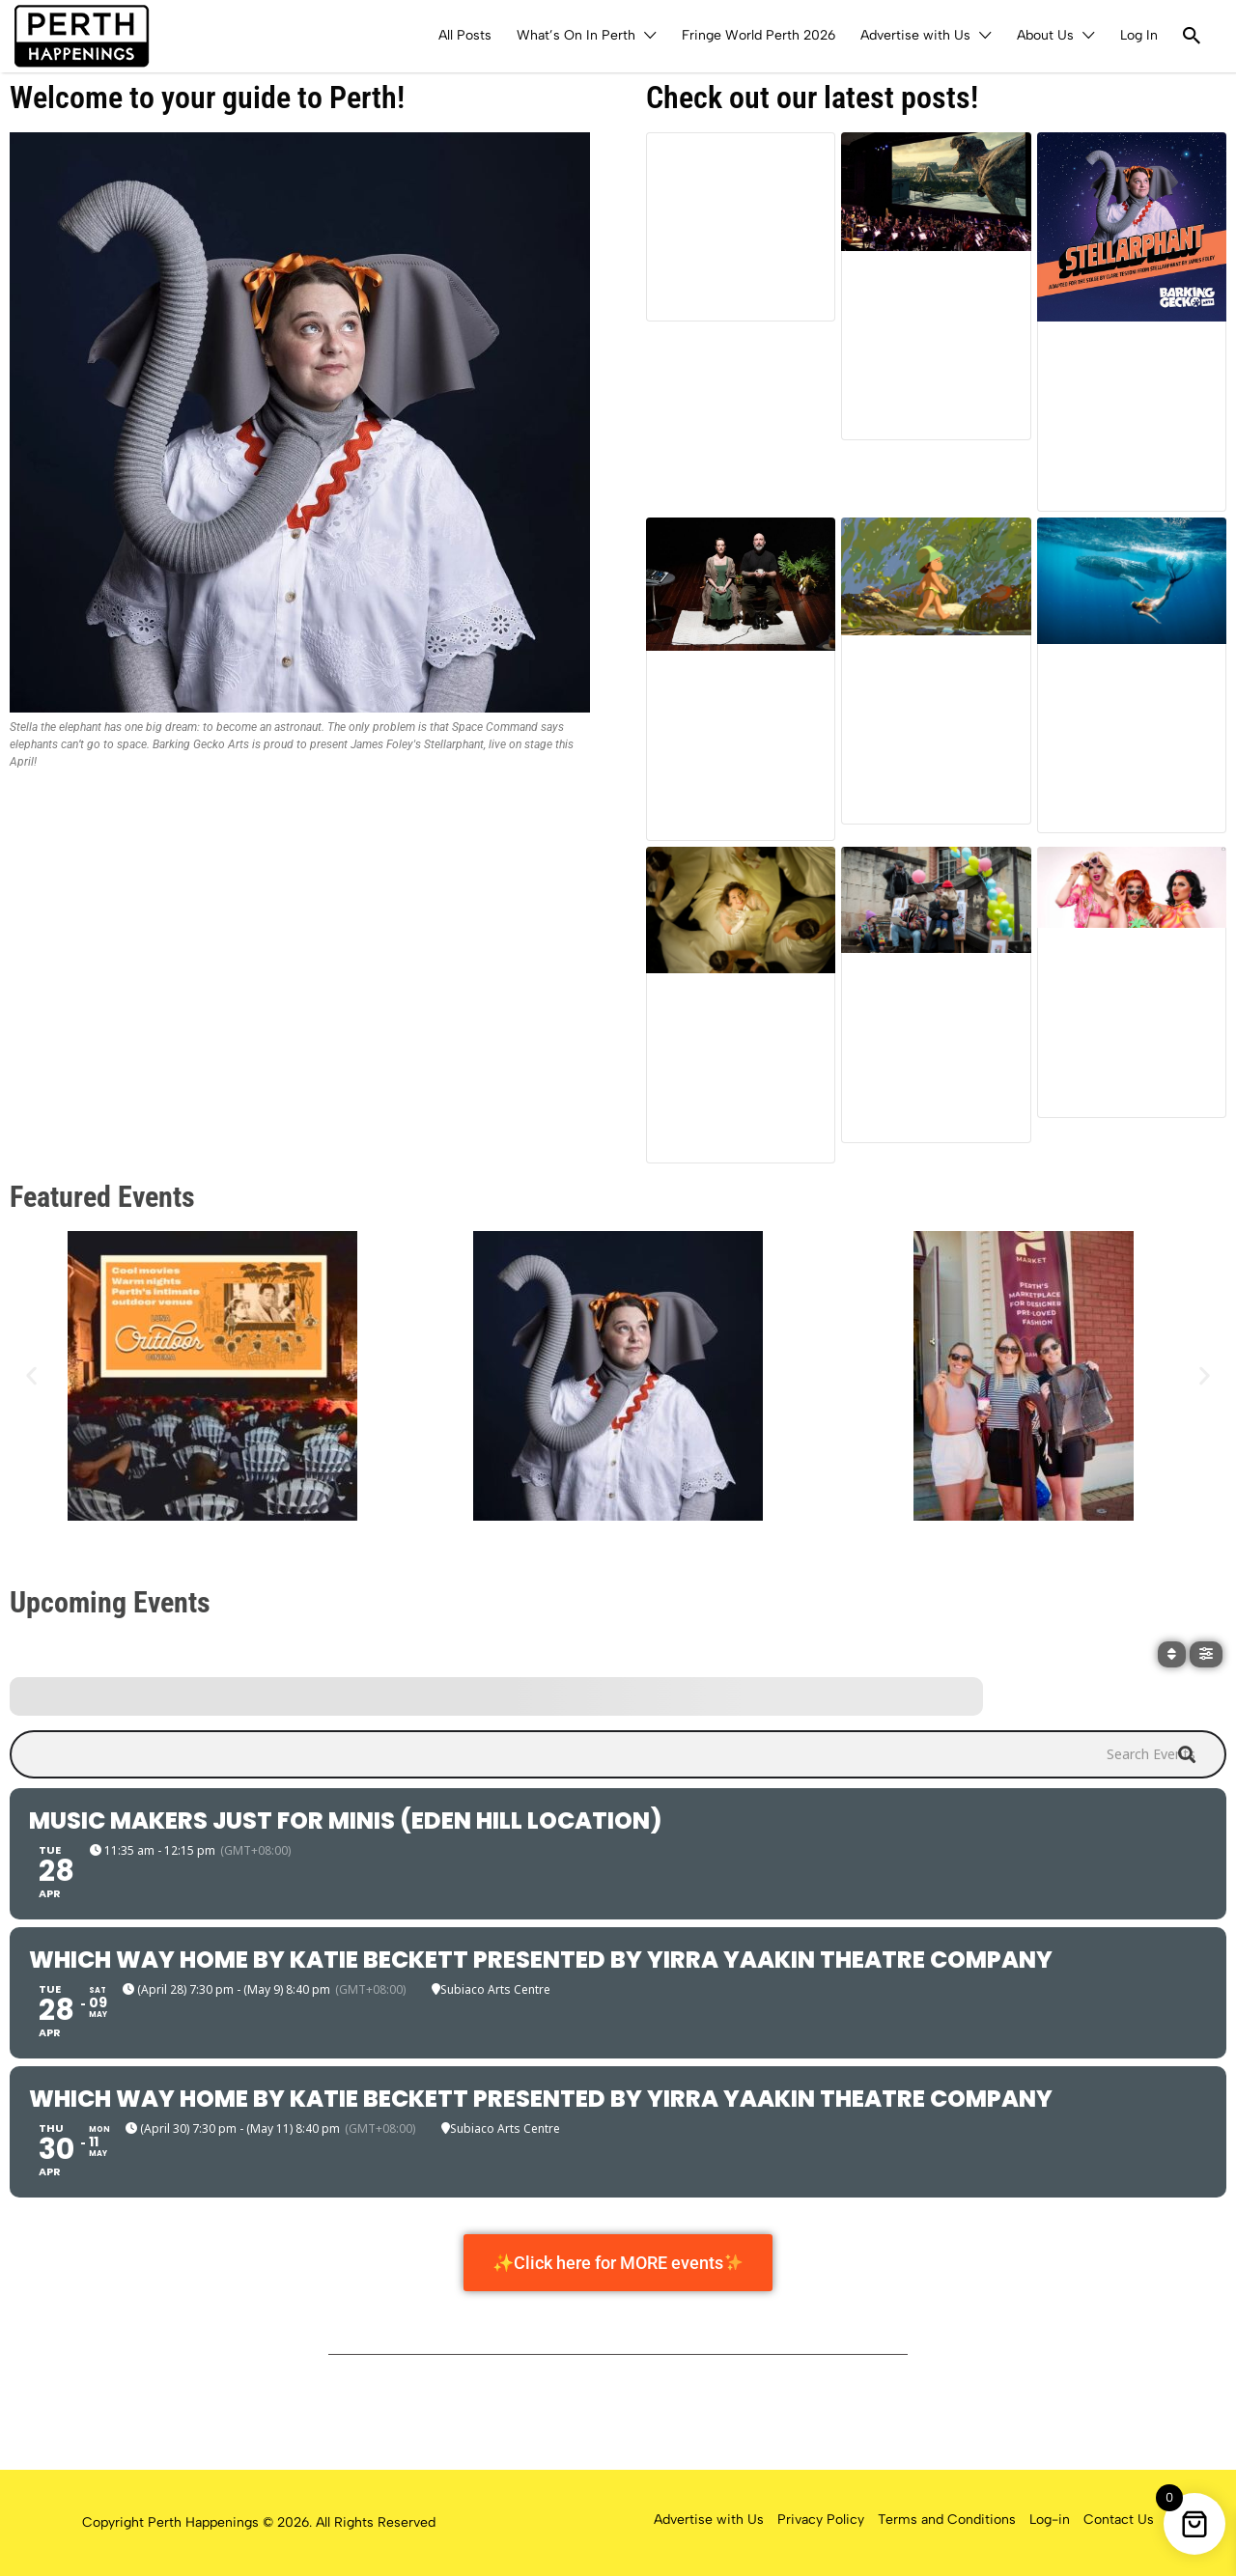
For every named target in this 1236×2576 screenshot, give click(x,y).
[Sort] (1172, 1654)
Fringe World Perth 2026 (758, 35)
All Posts (465, 35)
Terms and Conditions (947, 2519)
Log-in (1049, 2519)
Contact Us (1118, 2519)
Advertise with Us (915, 35)
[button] (31, 1375)
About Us (1045, 35)
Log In (1139, 35)
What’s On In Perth (576, 35)
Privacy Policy (820, 2519)
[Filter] (1206, 1654)
